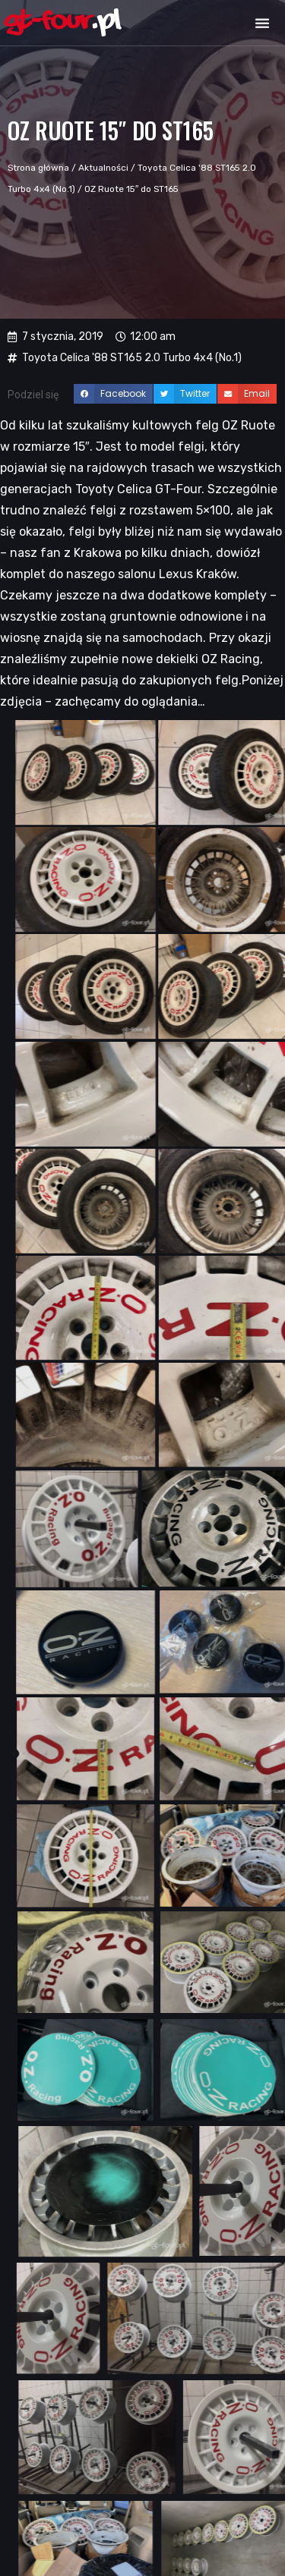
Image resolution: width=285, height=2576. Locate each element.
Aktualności (103, 167)
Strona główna (38, 167)
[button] (262, 22)
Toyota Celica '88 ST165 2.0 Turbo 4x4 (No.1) (132, 357)
